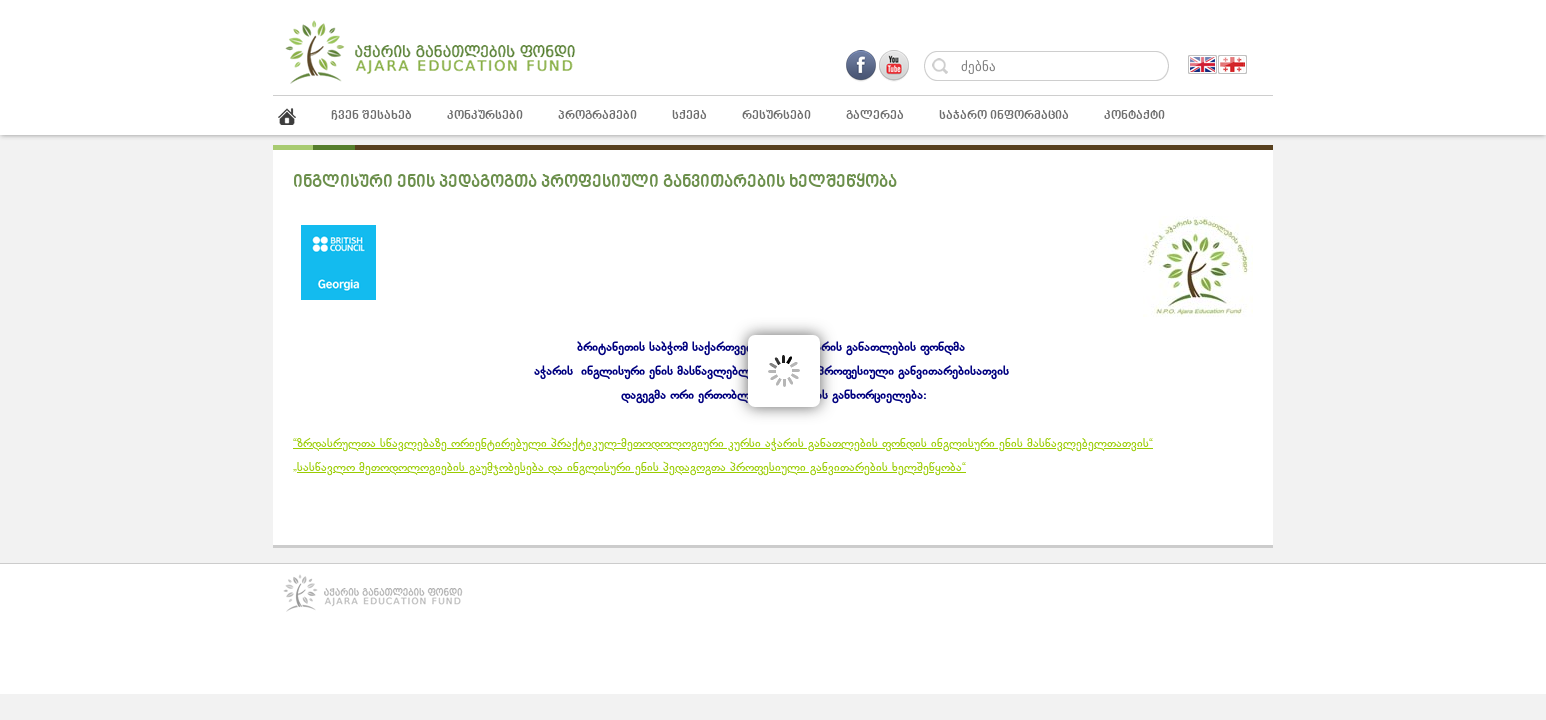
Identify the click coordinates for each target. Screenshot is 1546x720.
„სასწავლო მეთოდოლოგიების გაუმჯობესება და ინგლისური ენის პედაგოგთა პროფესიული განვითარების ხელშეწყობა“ (629, 468)
